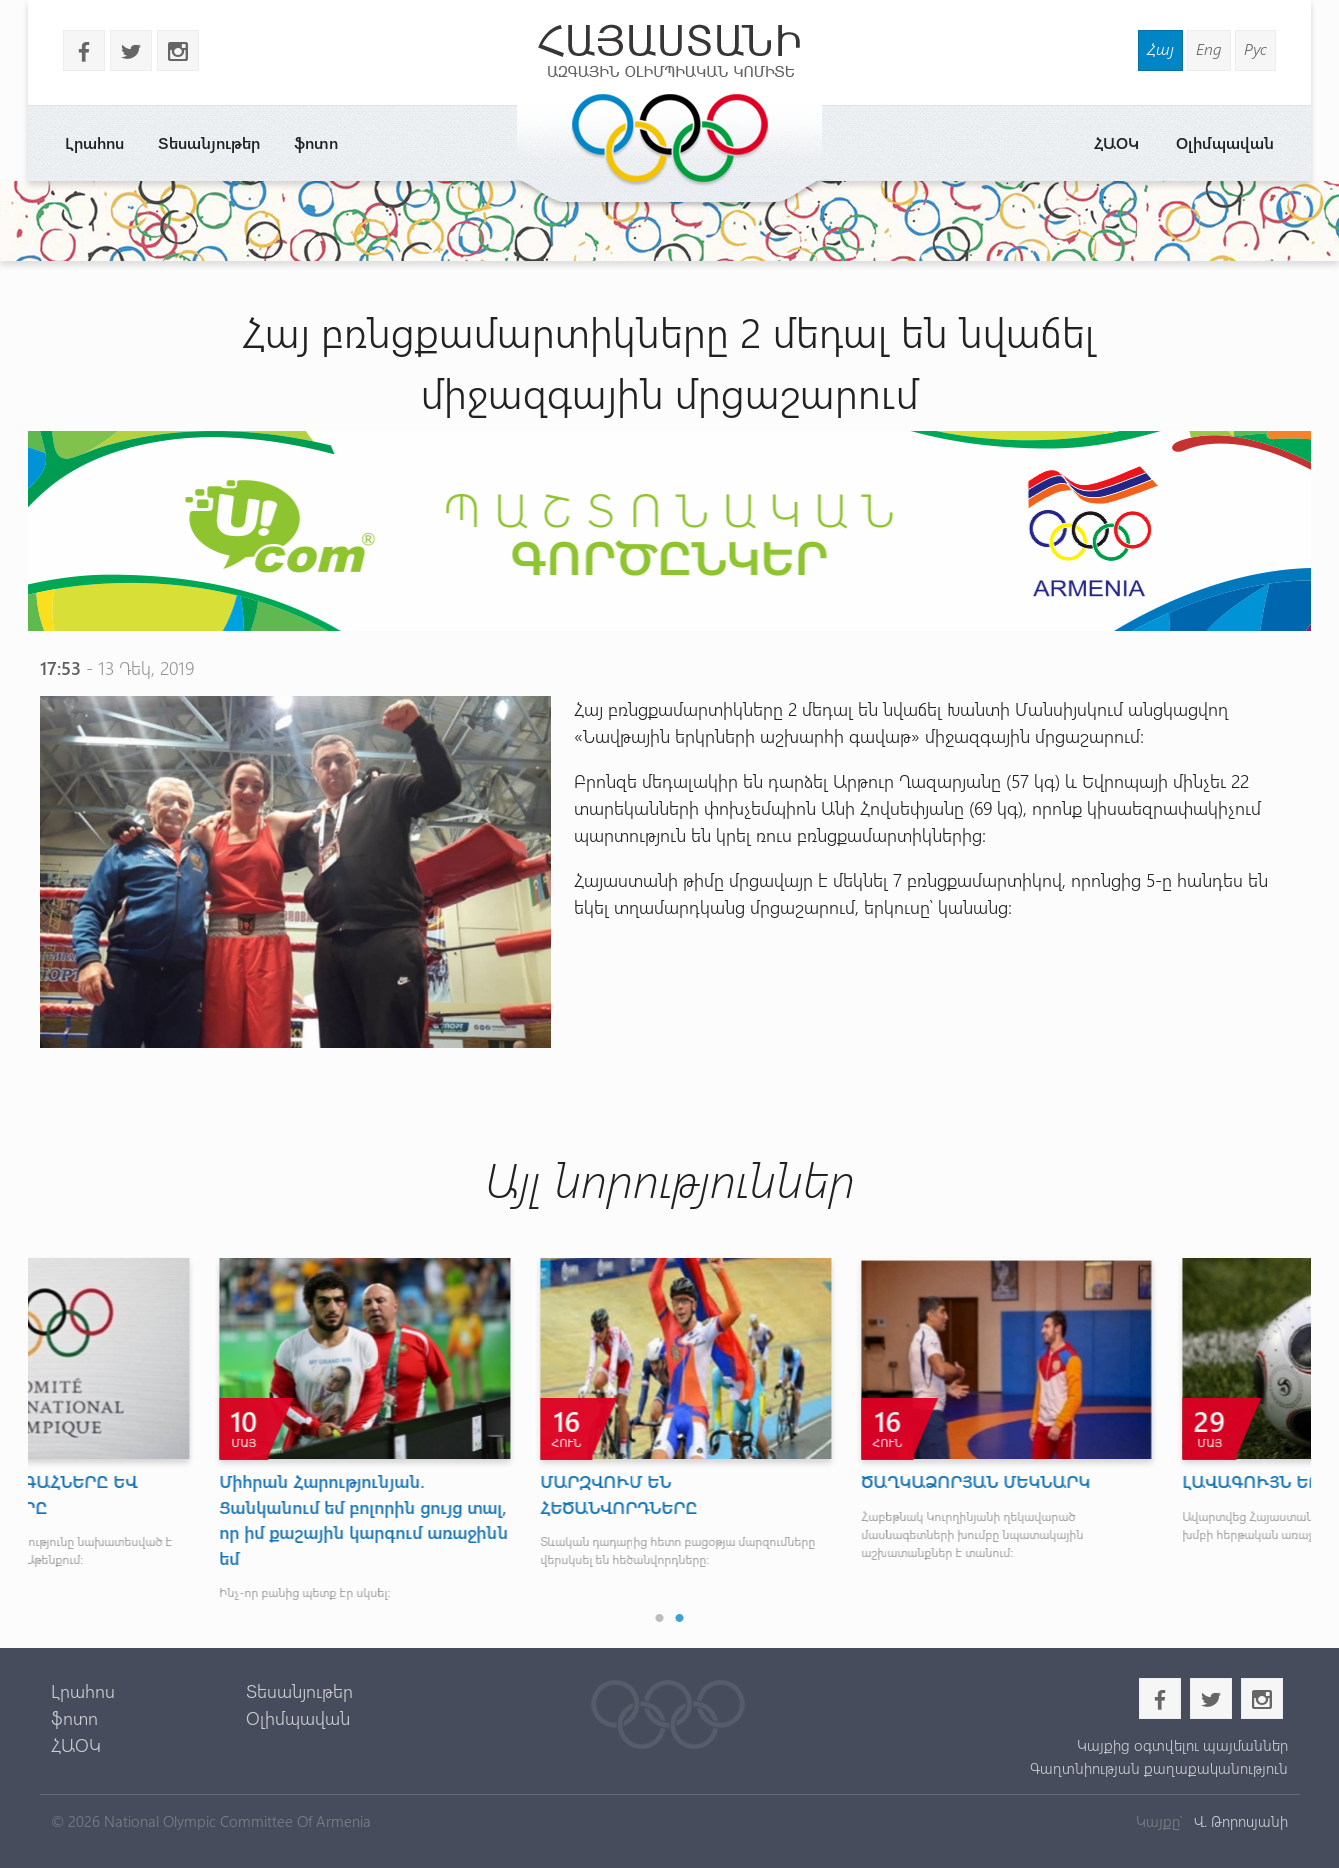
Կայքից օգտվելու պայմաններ (1182, 1745)
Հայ (1160, 48)
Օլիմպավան (1225, 142)
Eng (1209, 48)
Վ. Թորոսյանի (1239, 1821)
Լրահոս (94, 142)
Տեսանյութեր (209, 142)
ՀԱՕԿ (1116, 142)
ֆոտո (316, 142)
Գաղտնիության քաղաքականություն (1159, 1768)
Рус (1255, 48)
